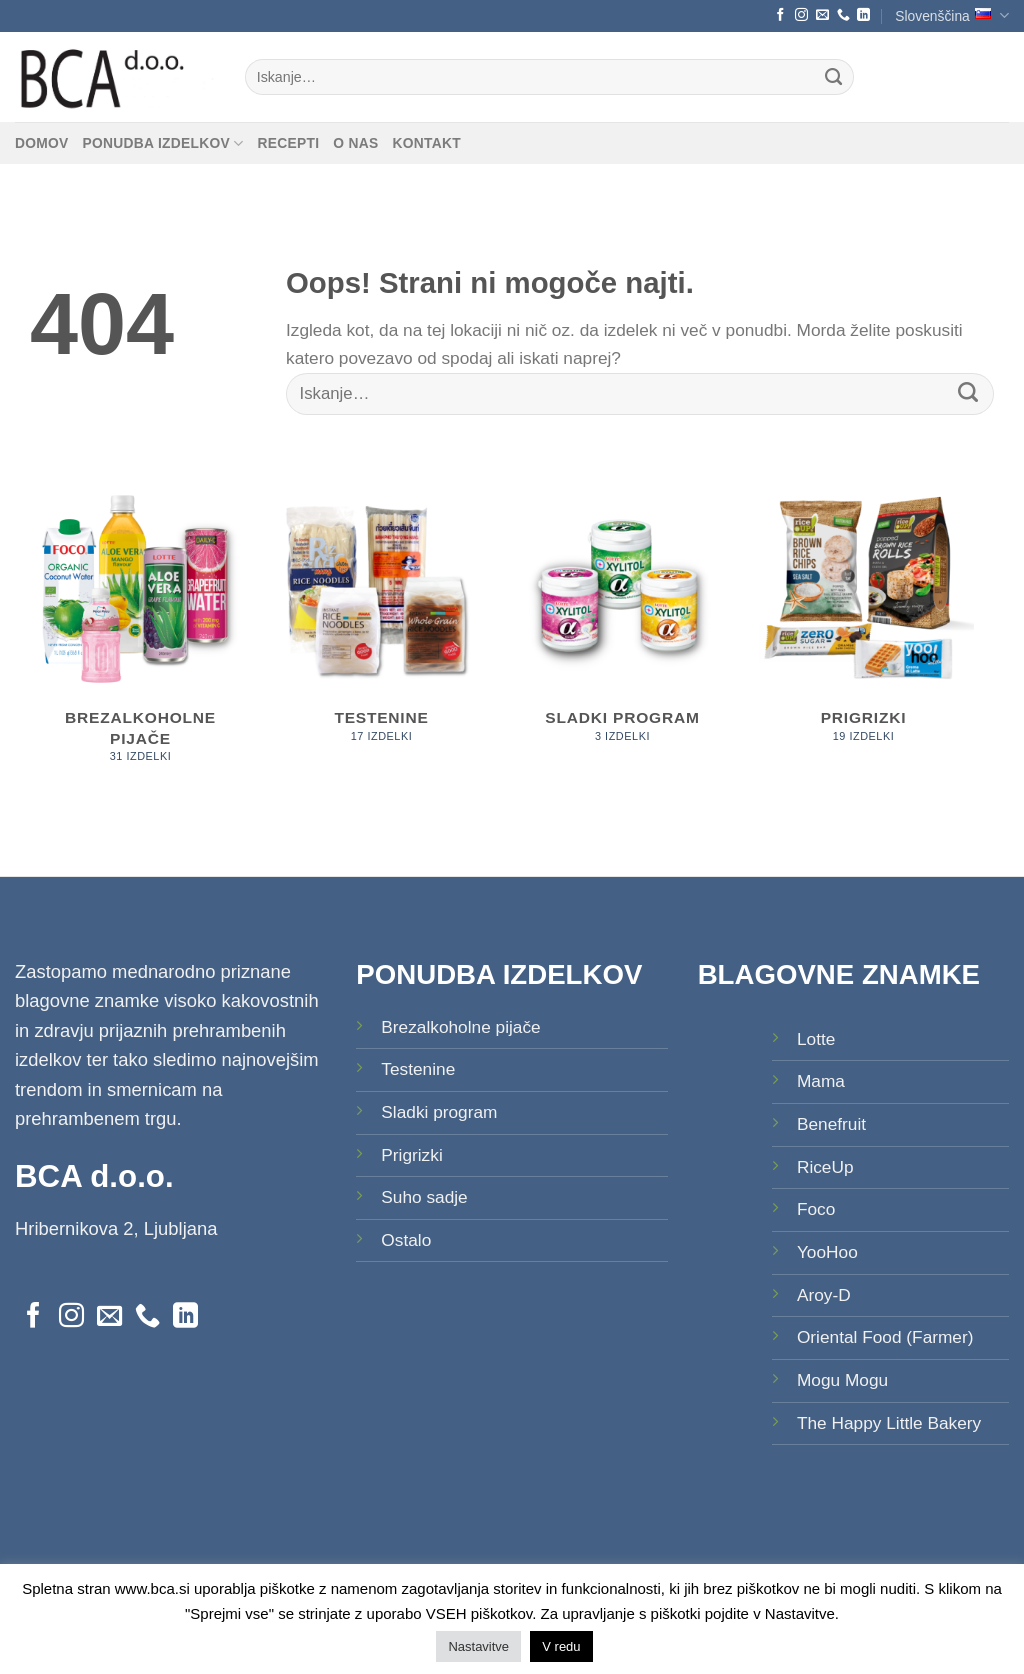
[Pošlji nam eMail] (822, 15)
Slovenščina (952, 15)
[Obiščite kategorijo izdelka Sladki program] (622, 620)
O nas (355, 143)
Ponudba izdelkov (163, 143)
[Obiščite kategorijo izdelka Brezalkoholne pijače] (140, 631)
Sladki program (439, 1112)
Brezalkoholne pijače (460, 1027)
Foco (816, 1209)
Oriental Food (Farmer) (885, 1337)
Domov (42, 143)
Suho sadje (424, 1197)
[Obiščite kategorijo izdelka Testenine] (381, 620)
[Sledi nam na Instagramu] (801, 15)
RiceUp (825, 1167)
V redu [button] (561, 1646)
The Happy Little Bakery (889, 1423)
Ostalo (406, 1240)
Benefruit (831, 1124)
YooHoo (827, 1252)
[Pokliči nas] (843, 15)
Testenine (418, 1069)
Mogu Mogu (842, 1380)
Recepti (288, 143)
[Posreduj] (834, 77)
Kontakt (426, 143)
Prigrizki (411, 1155)
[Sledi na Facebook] (780, 15)
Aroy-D (824, 1295)
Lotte (816, 1039)
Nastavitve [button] (478, 1646)
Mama (821, 1081)
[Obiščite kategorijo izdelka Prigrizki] (863, 620)
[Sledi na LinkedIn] (863, 15)
